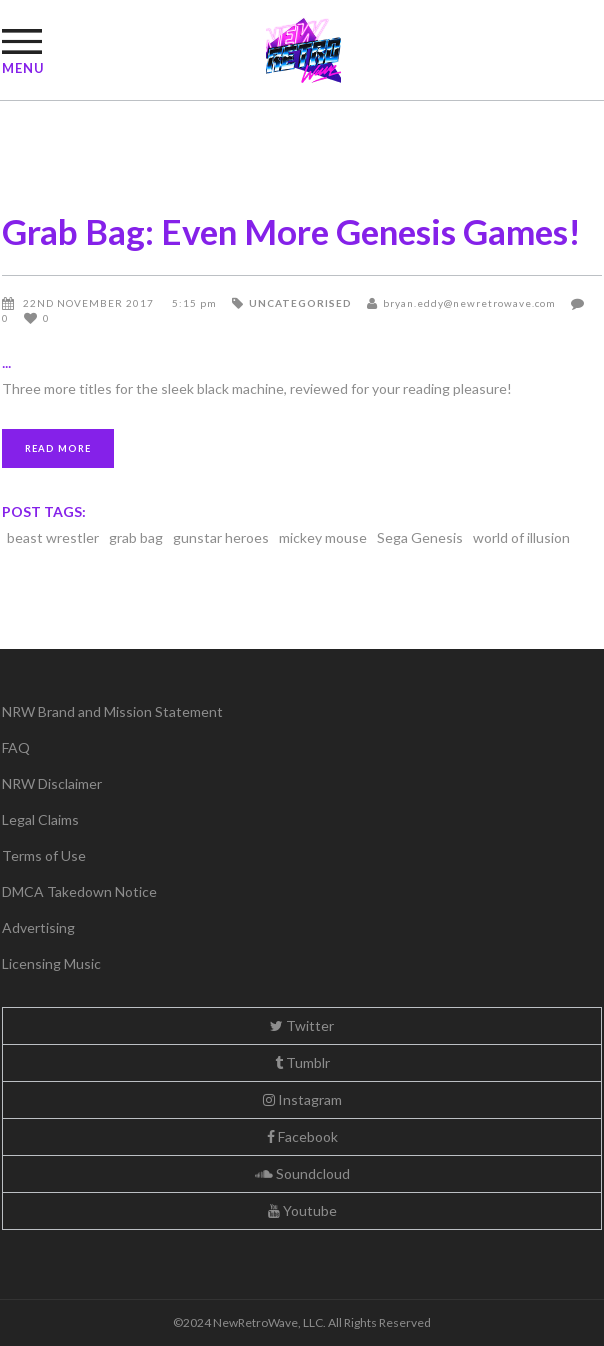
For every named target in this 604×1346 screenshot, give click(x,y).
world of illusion (521, 537)
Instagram (302, 1099)
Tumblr (302, 1062)
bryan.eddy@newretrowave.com (469, 303)
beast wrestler (53, 537)
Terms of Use (44, 855)
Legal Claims (40, 819)
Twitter (302, 1025)
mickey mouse (323, 537)
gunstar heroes (221, 537)
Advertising (38, 927)
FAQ (16, 747)
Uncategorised (300, 303)
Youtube (302, 1210)
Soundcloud (302, 1173)
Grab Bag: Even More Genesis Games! (291, 231)
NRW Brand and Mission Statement (112, 711)
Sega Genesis (420, 537)
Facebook (302, 1136)
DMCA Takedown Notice (79, 891)
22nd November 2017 (90, 303)
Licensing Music (51, 963)
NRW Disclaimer (52, 783)
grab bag (136, 537)
